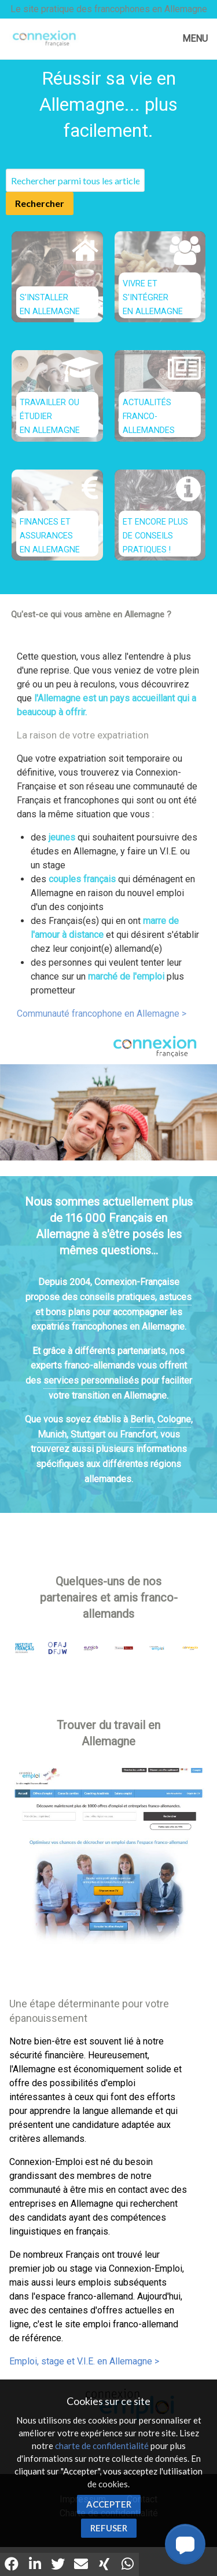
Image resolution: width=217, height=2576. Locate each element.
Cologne (174, 1419)
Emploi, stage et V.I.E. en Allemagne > (84, 2361)
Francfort (138, 1434)
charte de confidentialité (102, 2445)
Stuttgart (88, 1434)
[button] (185, 2544)
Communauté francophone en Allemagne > (101, 1013)
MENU (195, 38)
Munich (52, 1434)
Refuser (108, 2528)
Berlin (141, 1419)
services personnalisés (91, 1380)
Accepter (108, 2504)
